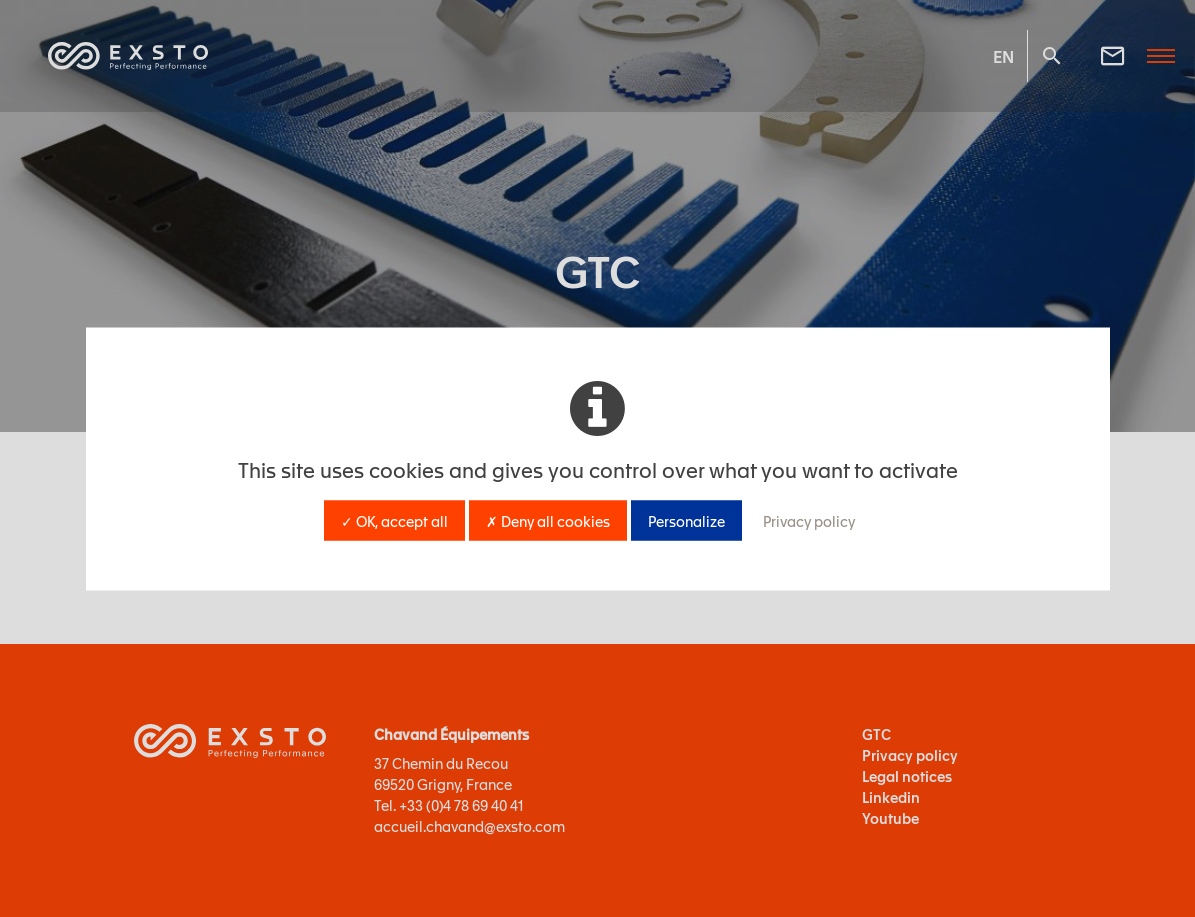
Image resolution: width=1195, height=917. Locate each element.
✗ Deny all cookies (548, 520)
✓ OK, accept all (394, 520)
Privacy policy (809, 520)
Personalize (686, 520)
